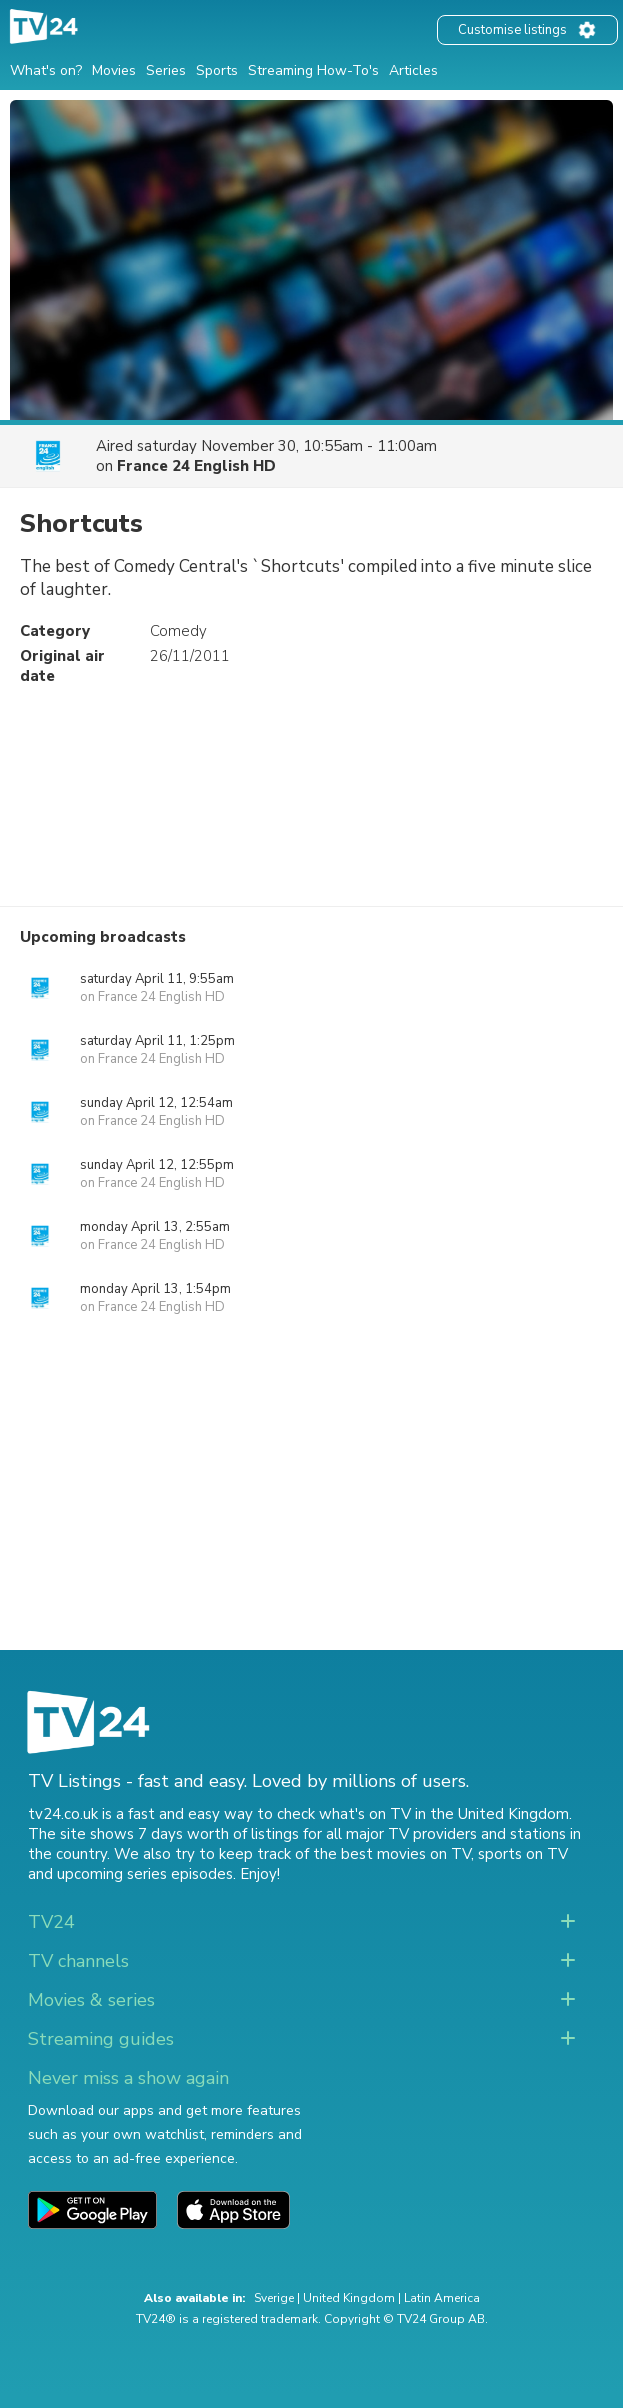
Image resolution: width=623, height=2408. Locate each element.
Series (166, 70)
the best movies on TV (392, 1854)
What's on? (46, 70)
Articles (413, 70)
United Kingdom (349, 2298)
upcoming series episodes (145, 1874)
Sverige (274, 2298)
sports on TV (523, 1854)
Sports (217, 70)
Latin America (442, 2298)
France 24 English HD (196, 466)
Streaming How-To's (313, 70)
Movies (114, 70)
